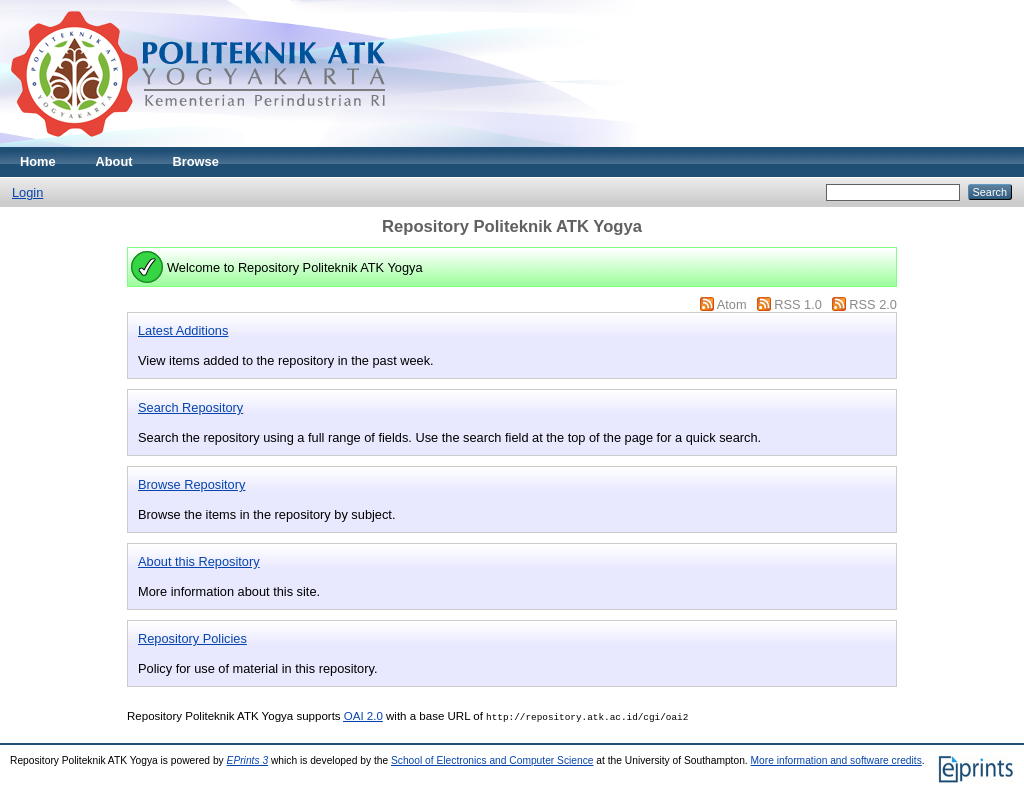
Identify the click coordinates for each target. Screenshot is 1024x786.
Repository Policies (192, 638)
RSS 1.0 (798, 304)
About (114, 161)
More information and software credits (836, 760)
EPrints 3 (248, 760)
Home (38, 161)
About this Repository (199, 561)
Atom (732, 304)
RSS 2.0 (873, 304)
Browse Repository (191, 484)
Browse (196, 161)
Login (27, 192)
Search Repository (190, 407)
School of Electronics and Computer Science (492, 760)
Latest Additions (183, 330)
